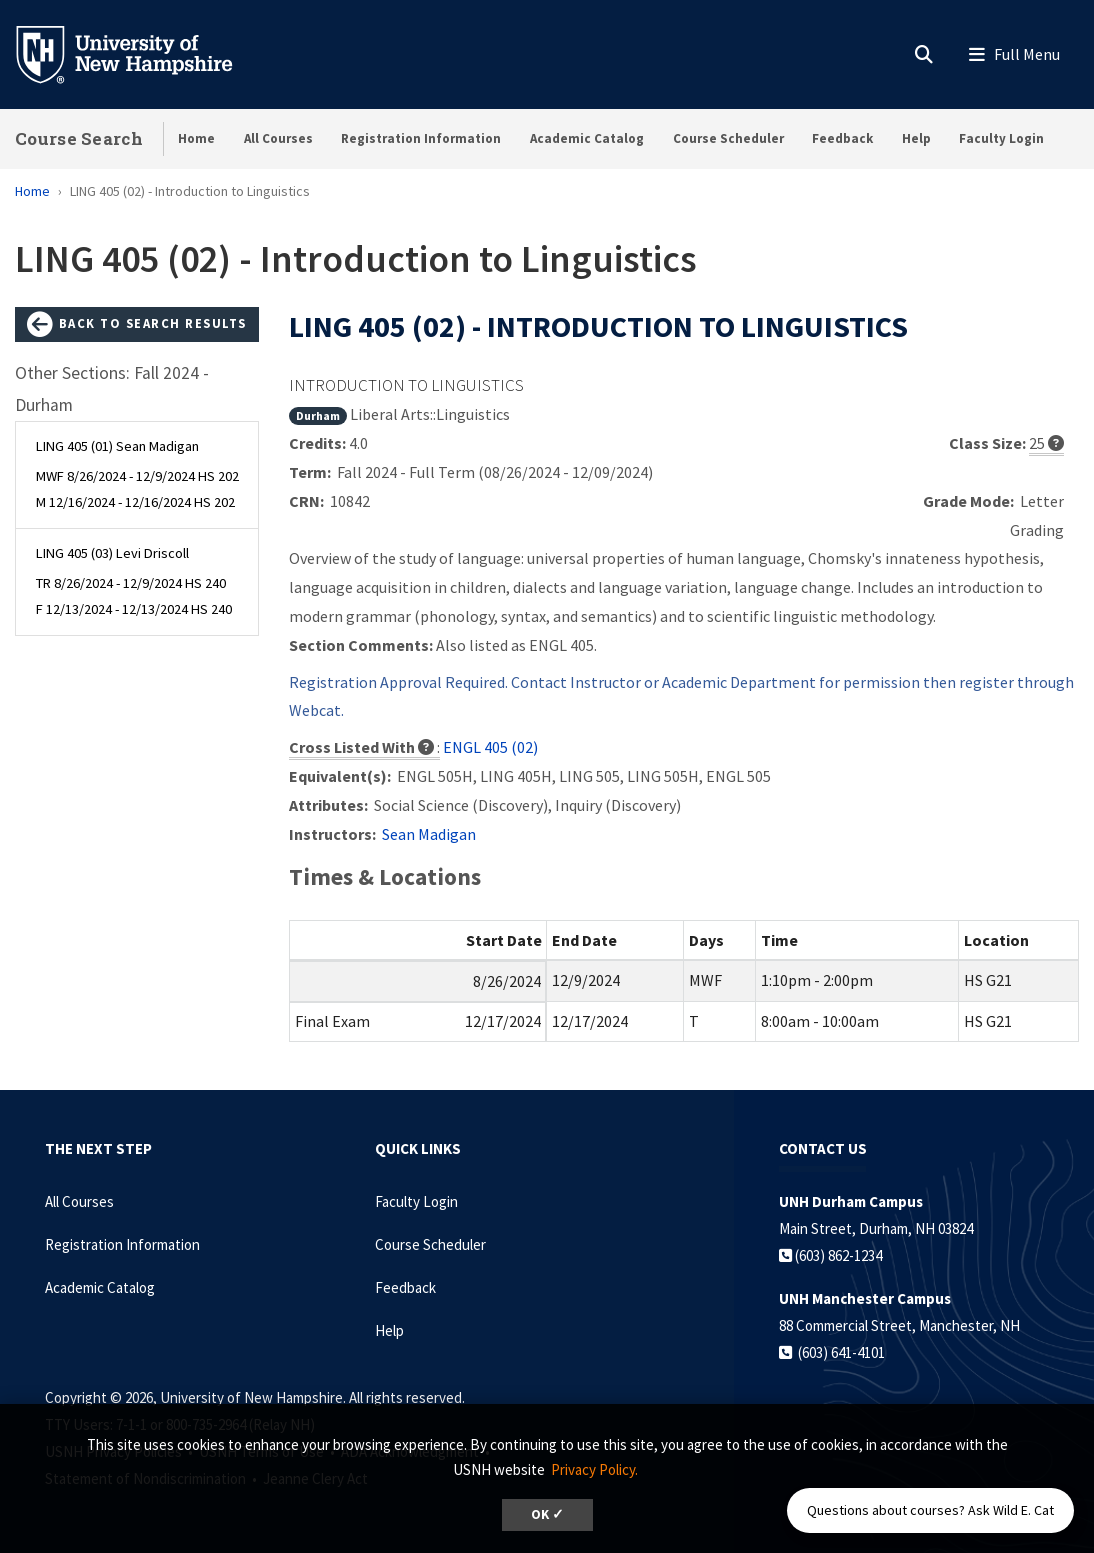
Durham (318, 415)
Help (916, 138)
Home (196, 138)
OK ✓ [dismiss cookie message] (547, 1514)
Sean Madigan (429, 834)
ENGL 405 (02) (490, 747)
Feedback (842, 138)
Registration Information (421, 138)
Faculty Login (1001, 138)
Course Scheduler (728, 138)
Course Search (79, 138)
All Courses (278, 138)
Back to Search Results (137, 325)
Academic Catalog (587, 138)
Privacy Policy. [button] (594, 1469)
